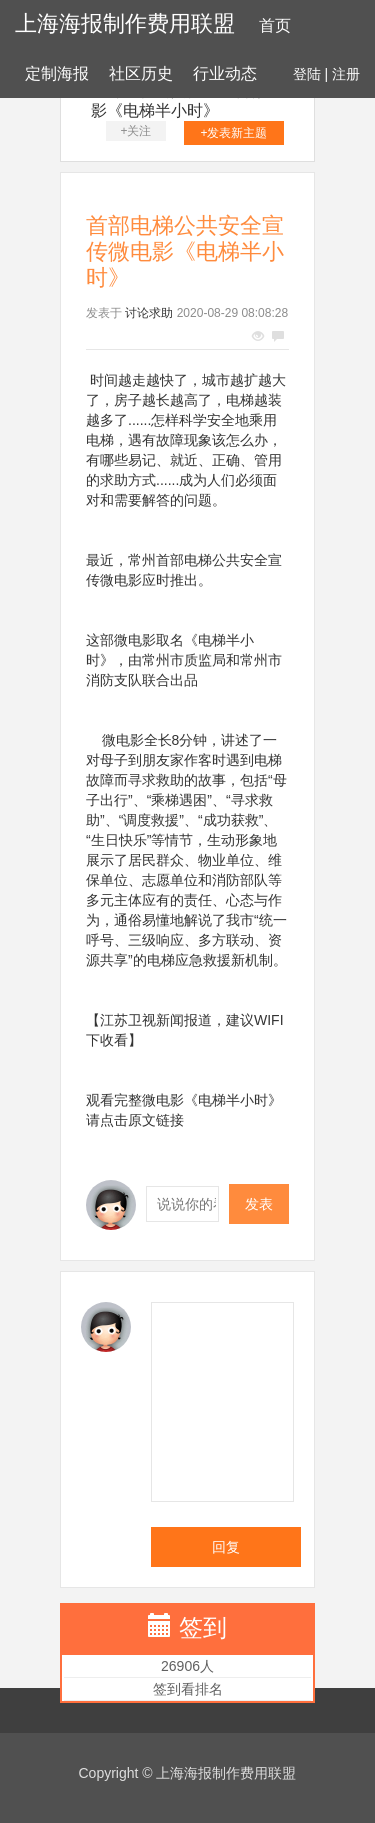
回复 (226, 1547)
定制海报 (57, 73)
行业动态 (225, 73)
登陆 (307, 74)
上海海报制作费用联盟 (125, 23)
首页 (275, 25)
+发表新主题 (233, 133)
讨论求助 (149, 313)
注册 (346, 74)
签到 (203, 1627)
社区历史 (141, 73)
